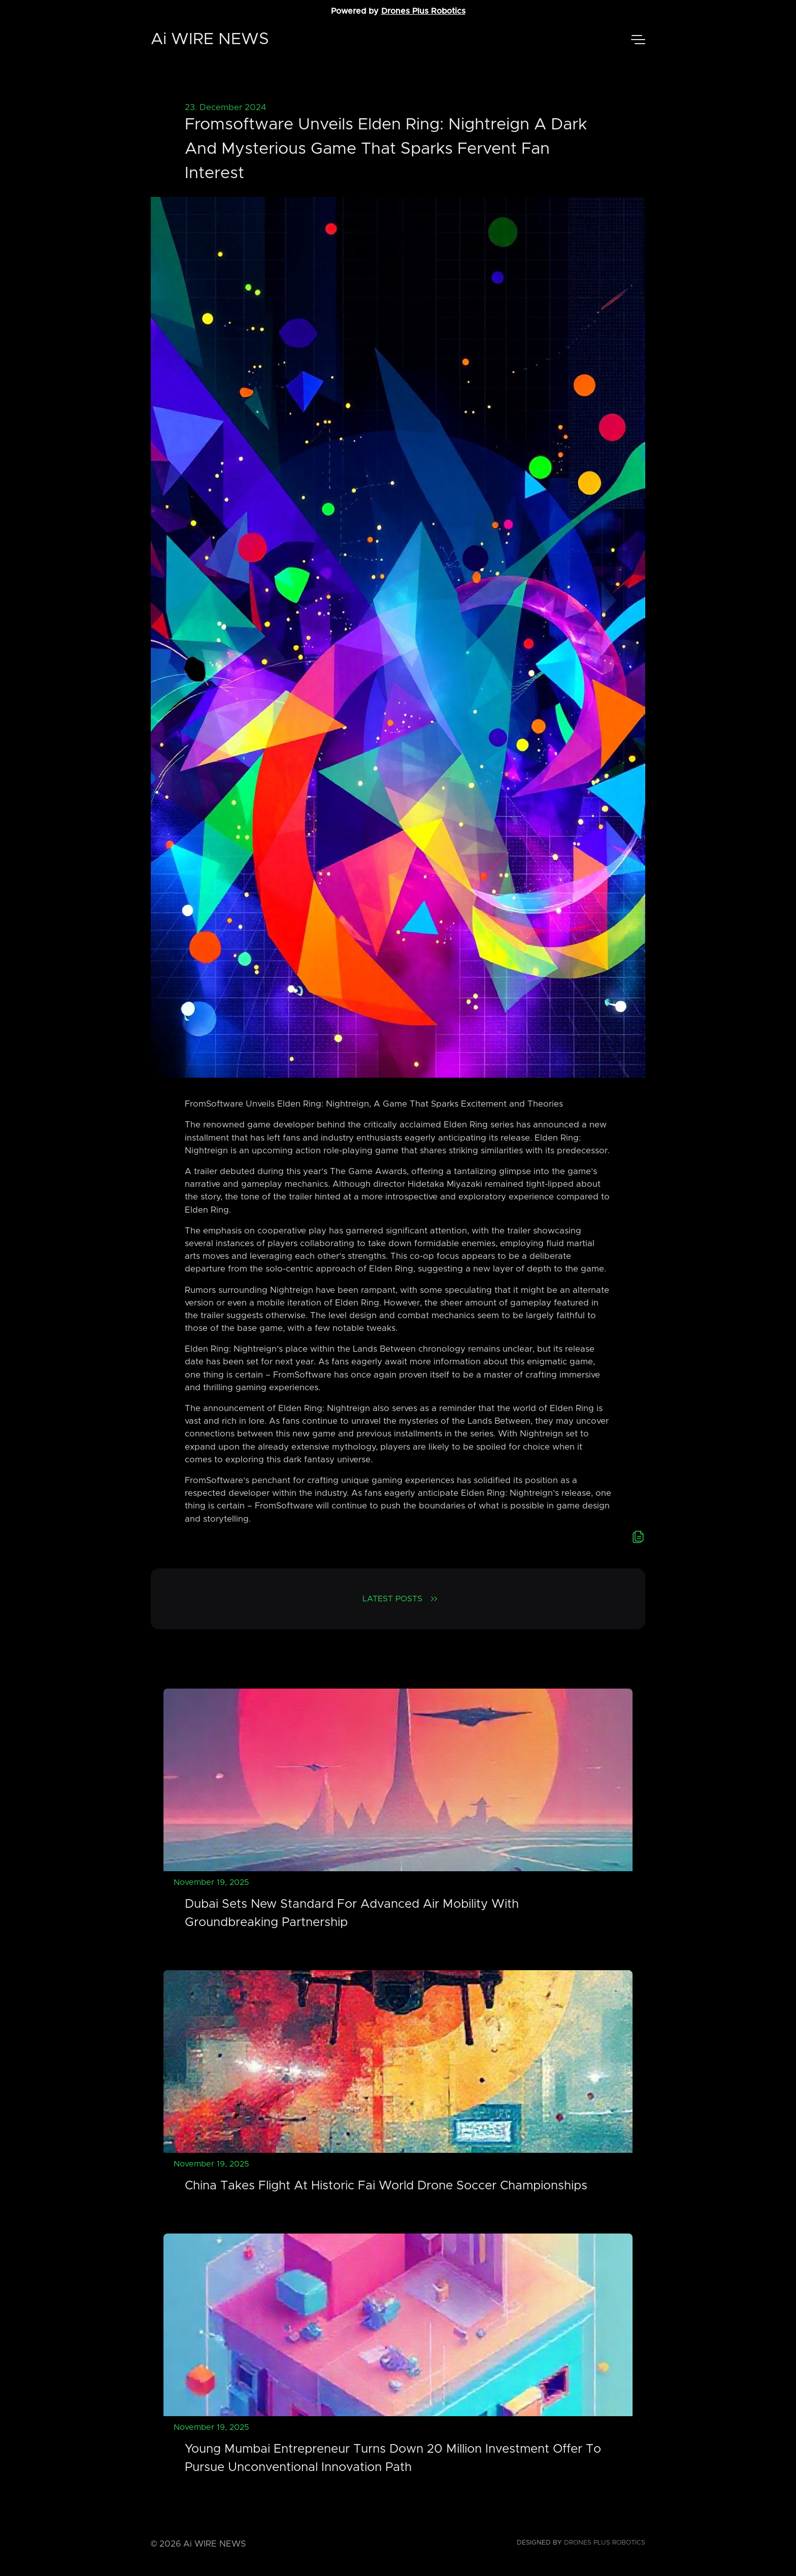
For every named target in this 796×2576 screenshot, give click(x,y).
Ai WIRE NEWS (210, 39)
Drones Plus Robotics (423, 11)
